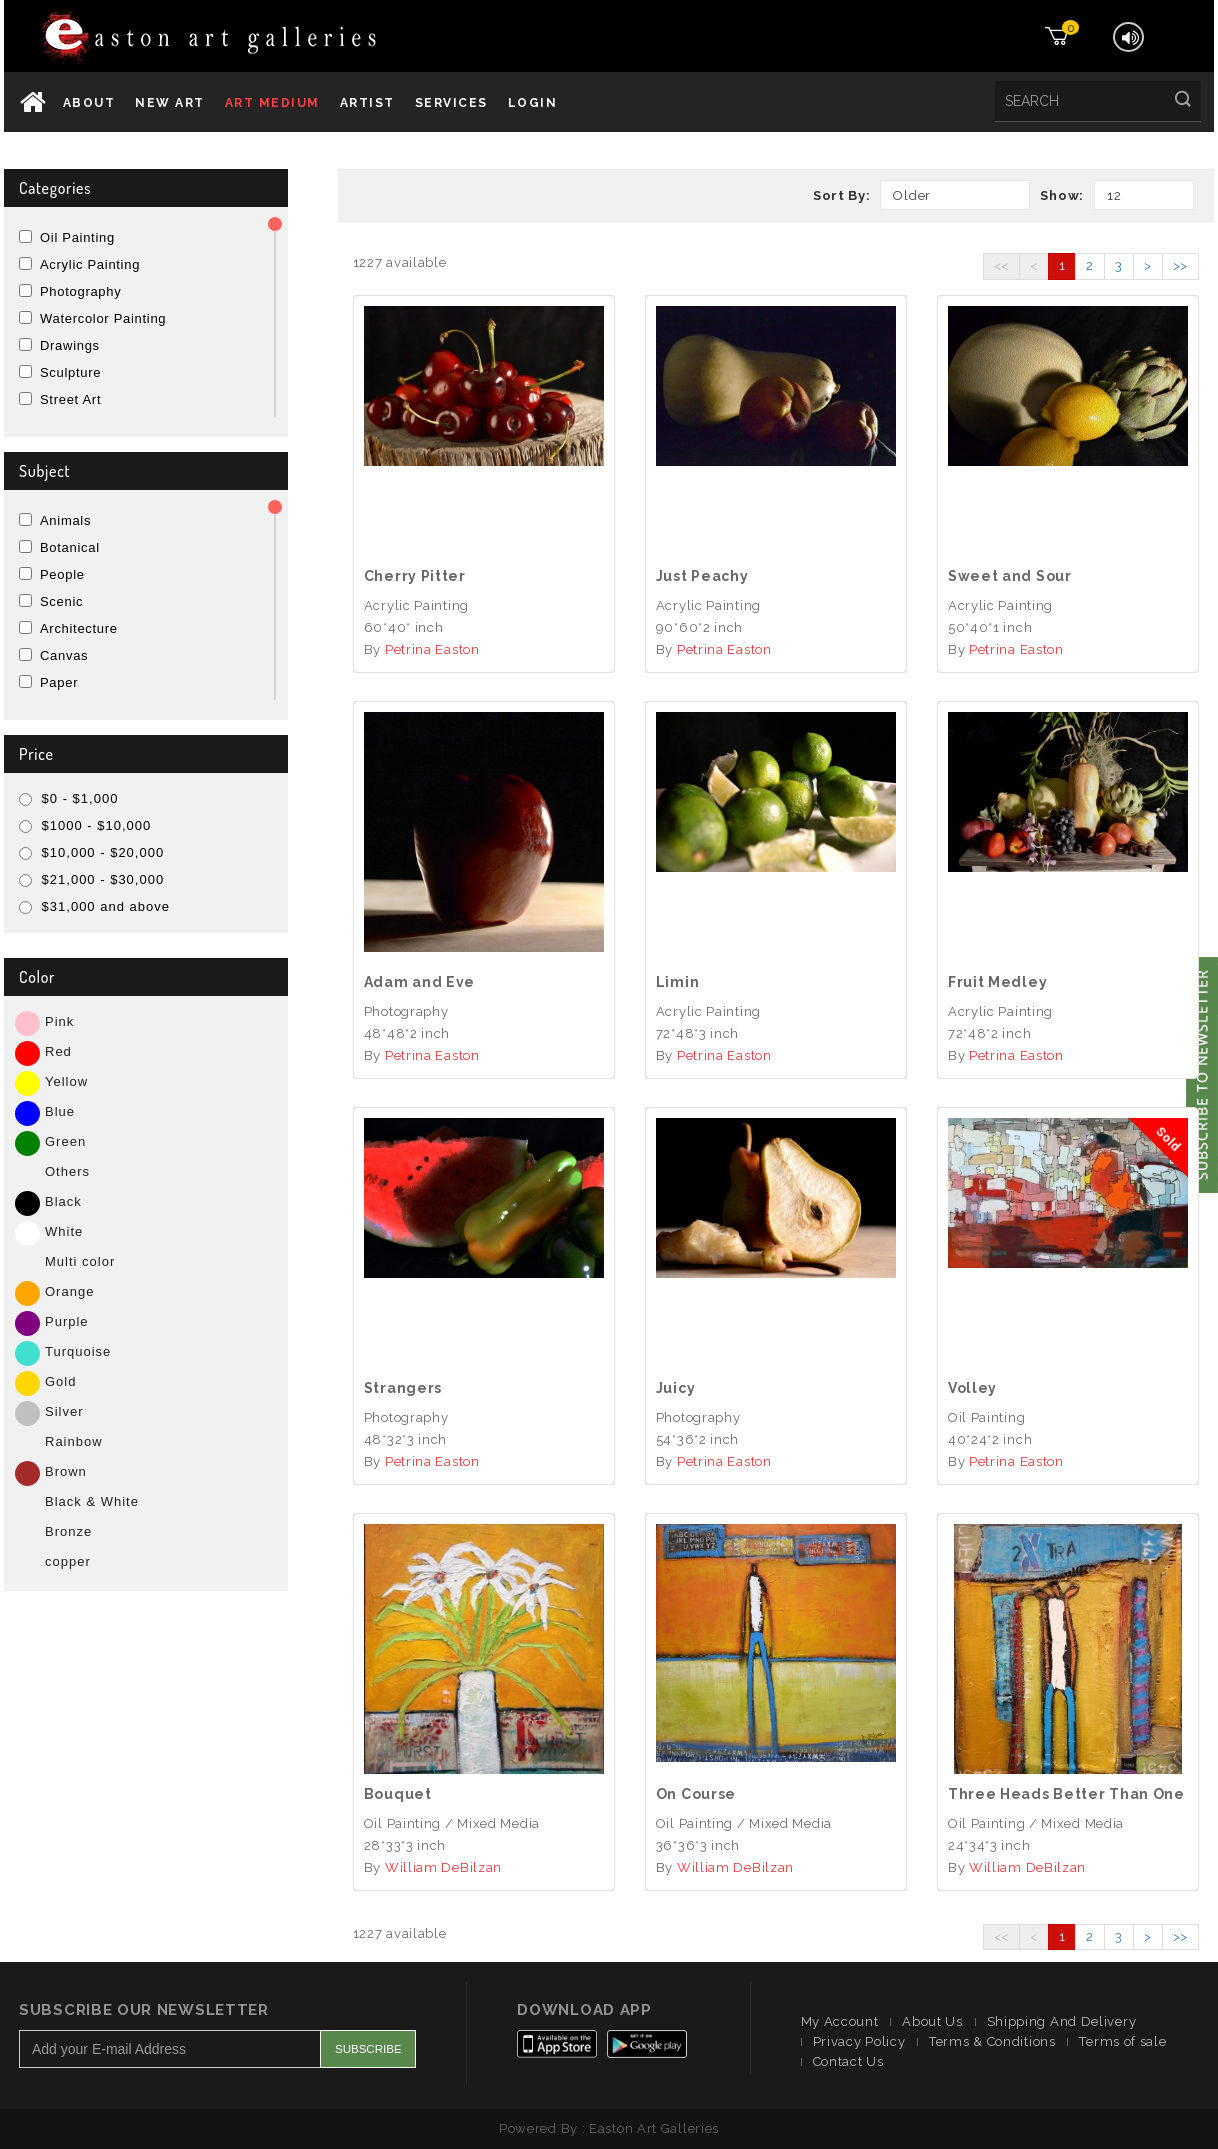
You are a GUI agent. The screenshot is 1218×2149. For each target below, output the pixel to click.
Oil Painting (77, 237)
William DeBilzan (443, 1867)
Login (533, 103)
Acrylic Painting (90, 264)
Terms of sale (1122, 2041)
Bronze (68, 1531)
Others (67, 1171)
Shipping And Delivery (1062, 2021)
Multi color (80, 1261)
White (64, 1231)
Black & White (92, 1501)
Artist (367, 103)
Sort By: (842, 195)
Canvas (64, 655)
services (451, 103)
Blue (60, 1111)
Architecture (79, 628)
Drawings (70, 345)
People (62, 574)
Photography (80, 291)
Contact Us (848, 2061)
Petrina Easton (432, 649)
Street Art (70, 399)
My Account (840, 2021)
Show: (1062, 195)
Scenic (61, 601)
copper (68, 1561)
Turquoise (78, 1351)
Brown (66, 1471)
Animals (65, 520)
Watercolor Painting (103, 318)
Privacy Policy (859, 2041)
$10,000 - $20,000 (91, 852)
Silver (64, 1411)
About (89, 103)
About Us (932, 2021)
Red (58, 1051)
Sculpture (70, 372)
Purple (67, 1321)
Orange (69, 1291)
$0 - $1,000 (68, 798)
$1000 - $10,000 (85, 825)
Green (65, 1141)
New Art (170, 103)
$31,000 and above (94, 906)
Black (63, 1201)
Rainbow (74, 1441)
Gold (60, 1381)
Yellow (66, 1081)
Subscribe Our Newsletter (144, 2010)
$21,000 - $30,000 (91, 879)
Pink (59, 1021)
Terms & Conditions (992, 2041)
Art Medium (272, 103)
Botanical (70, 547)
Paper (59, 682)
